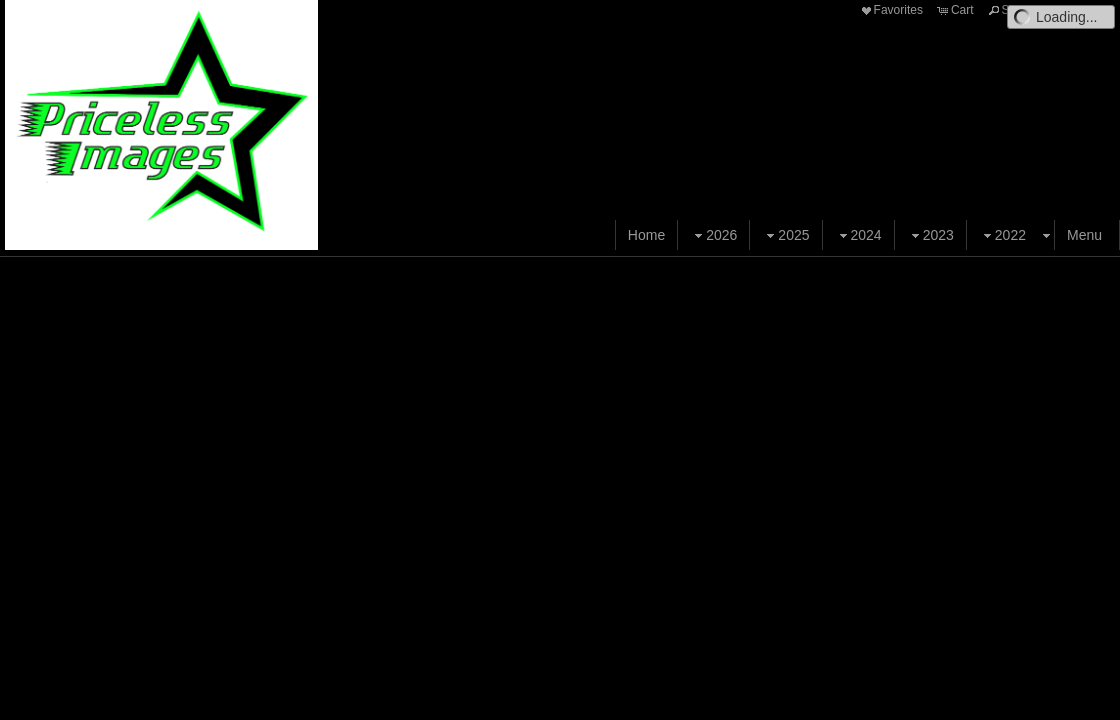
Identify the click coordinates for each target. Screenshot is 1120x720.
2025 (785, 235)
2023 (930, 235)
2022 (1002, 235)
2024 (858, 235)
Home (646, 235)
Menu (1084, 235)
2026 (713, 235)
